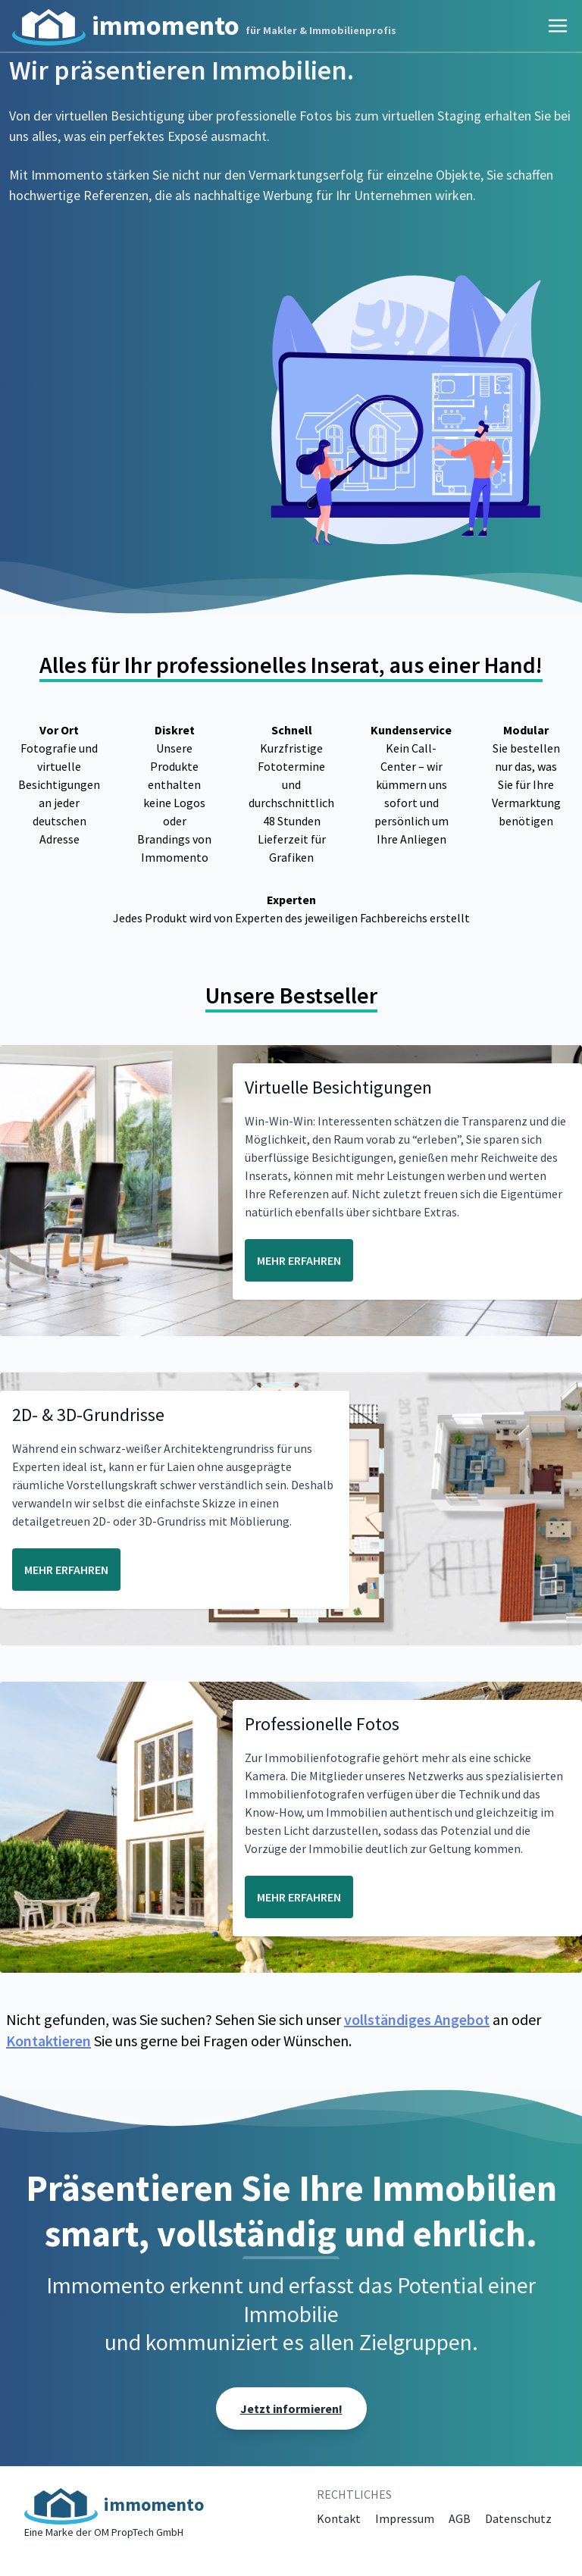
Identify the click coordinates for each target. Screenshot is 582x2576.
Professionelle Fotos (322, 1724)
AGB (460, 2518)
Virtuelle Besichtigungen (338, 1087)
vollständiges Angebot (417, 2019)
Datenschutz (518, 2518)
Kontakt (339, 2518)
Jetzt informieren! (291, 2408)
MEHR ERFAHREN (299, 1260)
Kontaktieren (48, 2040)
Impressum (404, 2518)
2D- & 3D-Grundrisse (88, 1414)
